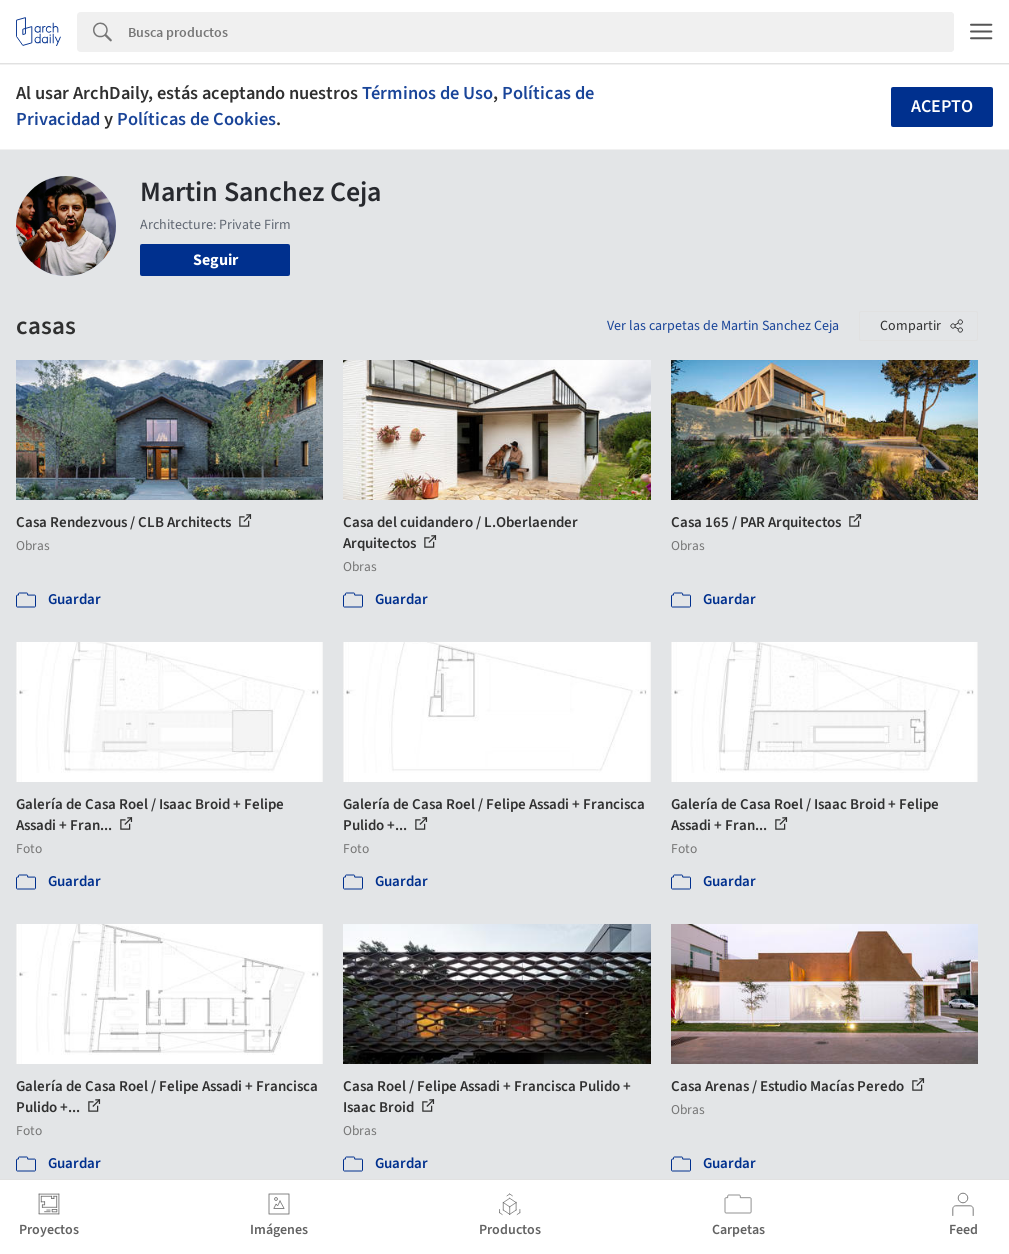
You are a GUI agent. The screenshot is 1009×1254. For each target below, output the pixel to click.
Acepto (942, 106)
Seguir (215, 260)
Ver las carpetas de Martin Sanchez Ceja (723, 326)
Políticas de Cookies (196, 119)
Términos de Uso (427, 93)
